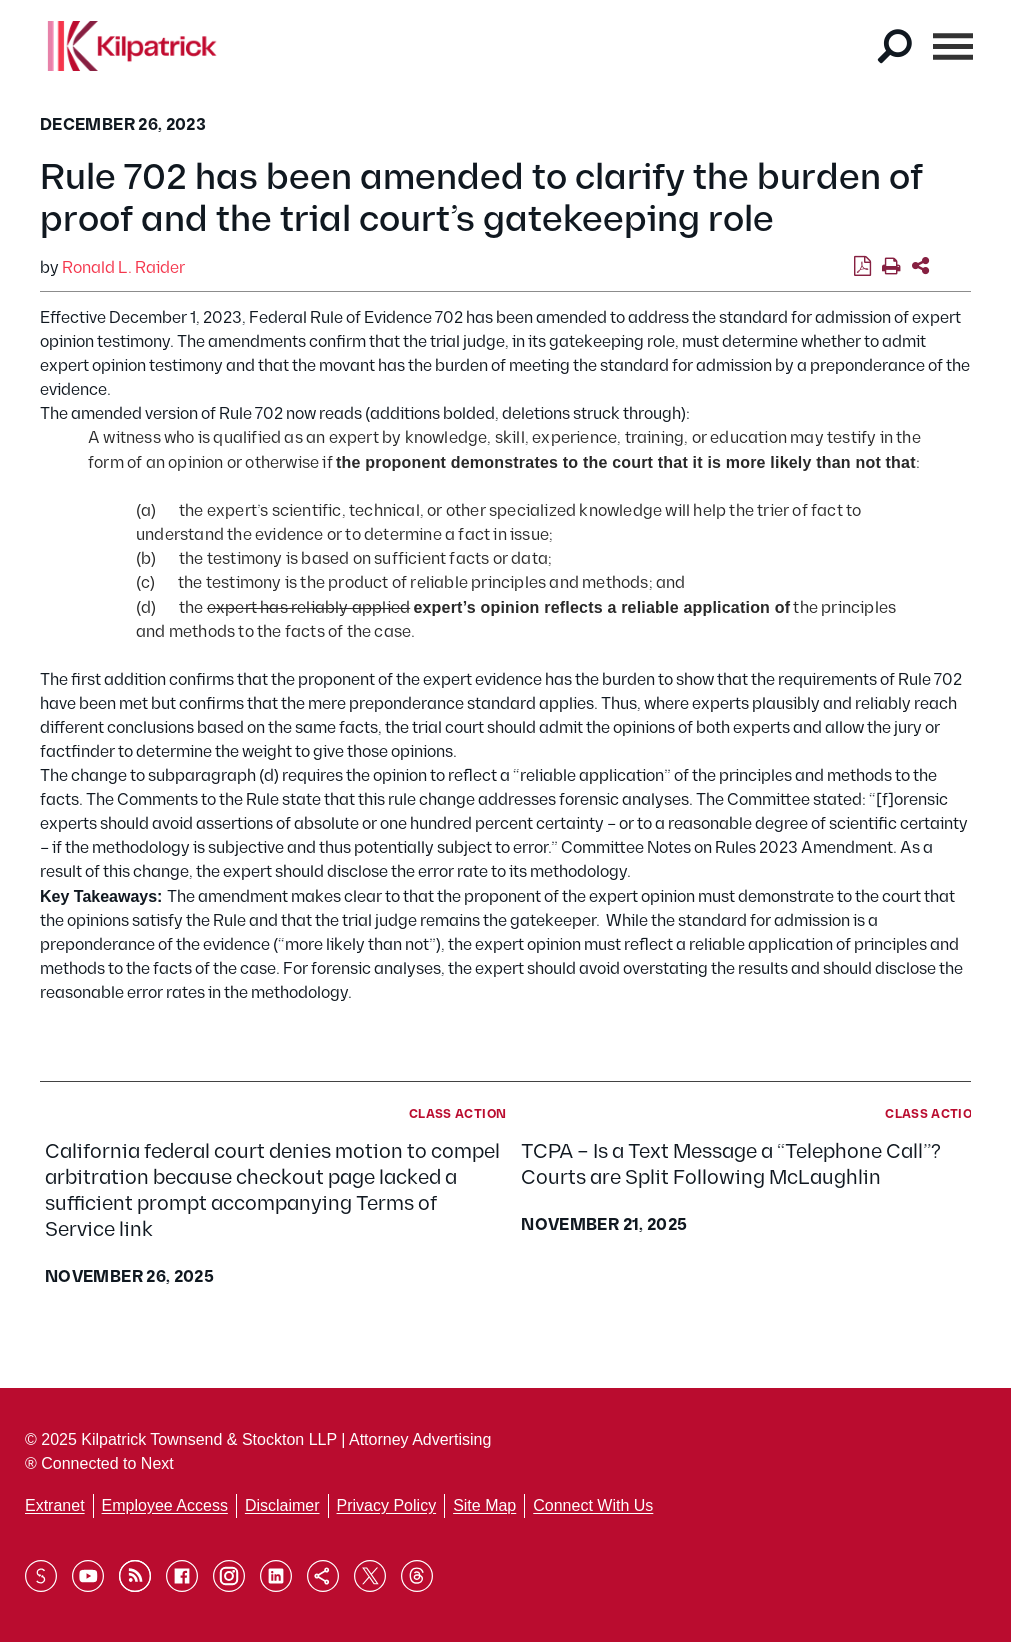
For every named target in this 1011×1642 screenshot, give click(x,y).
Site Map (484, 1505)
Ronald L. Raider (123, 268)
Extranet (55, 1505)
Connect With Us (593, 1505)
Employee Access (165, 1505)
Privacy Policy (387, 1505)
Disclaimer (282, 1505)
